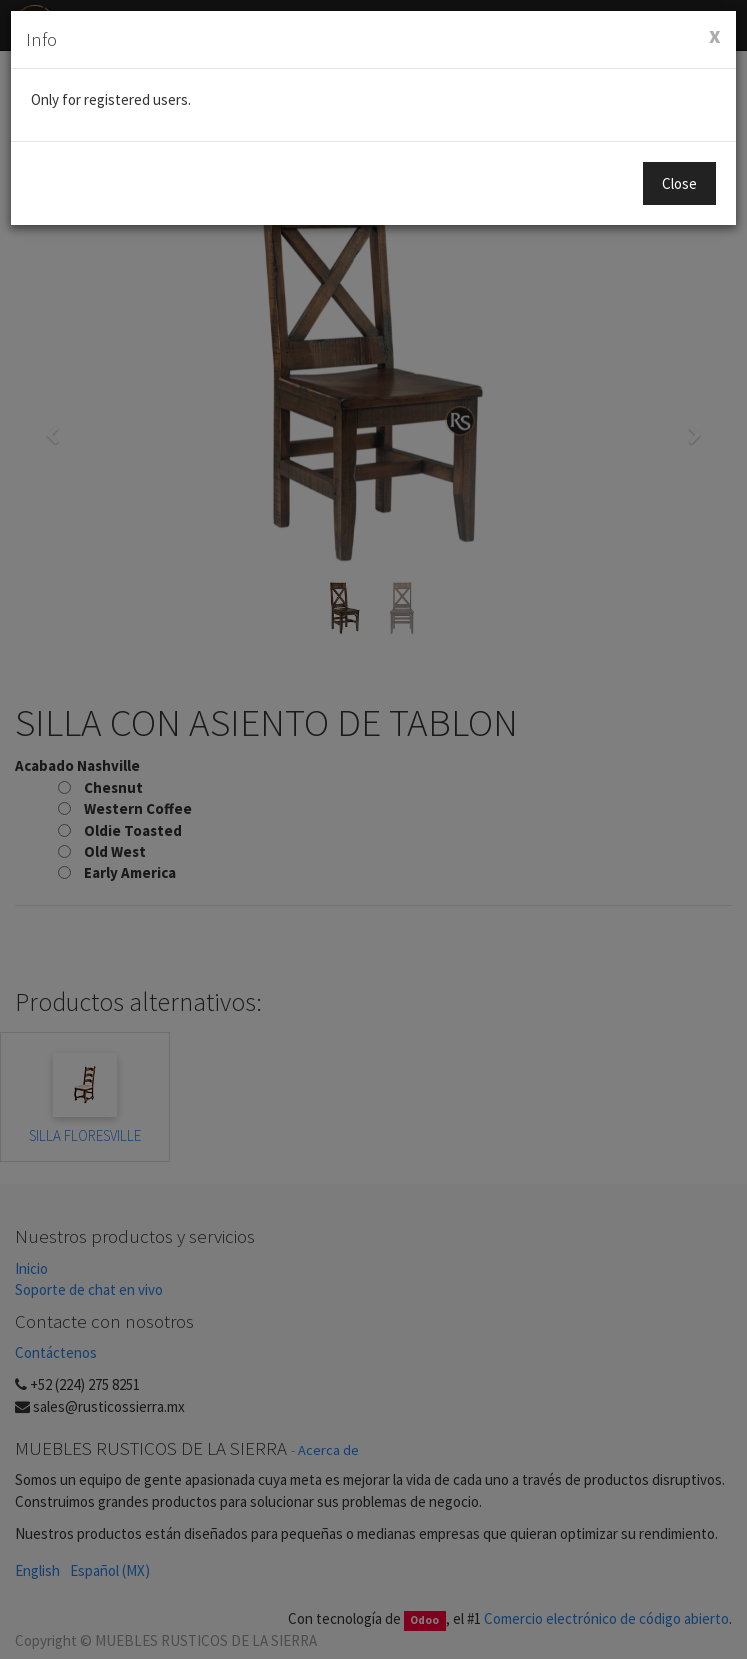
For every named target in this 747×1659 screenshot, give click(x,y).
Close (679, 183)
